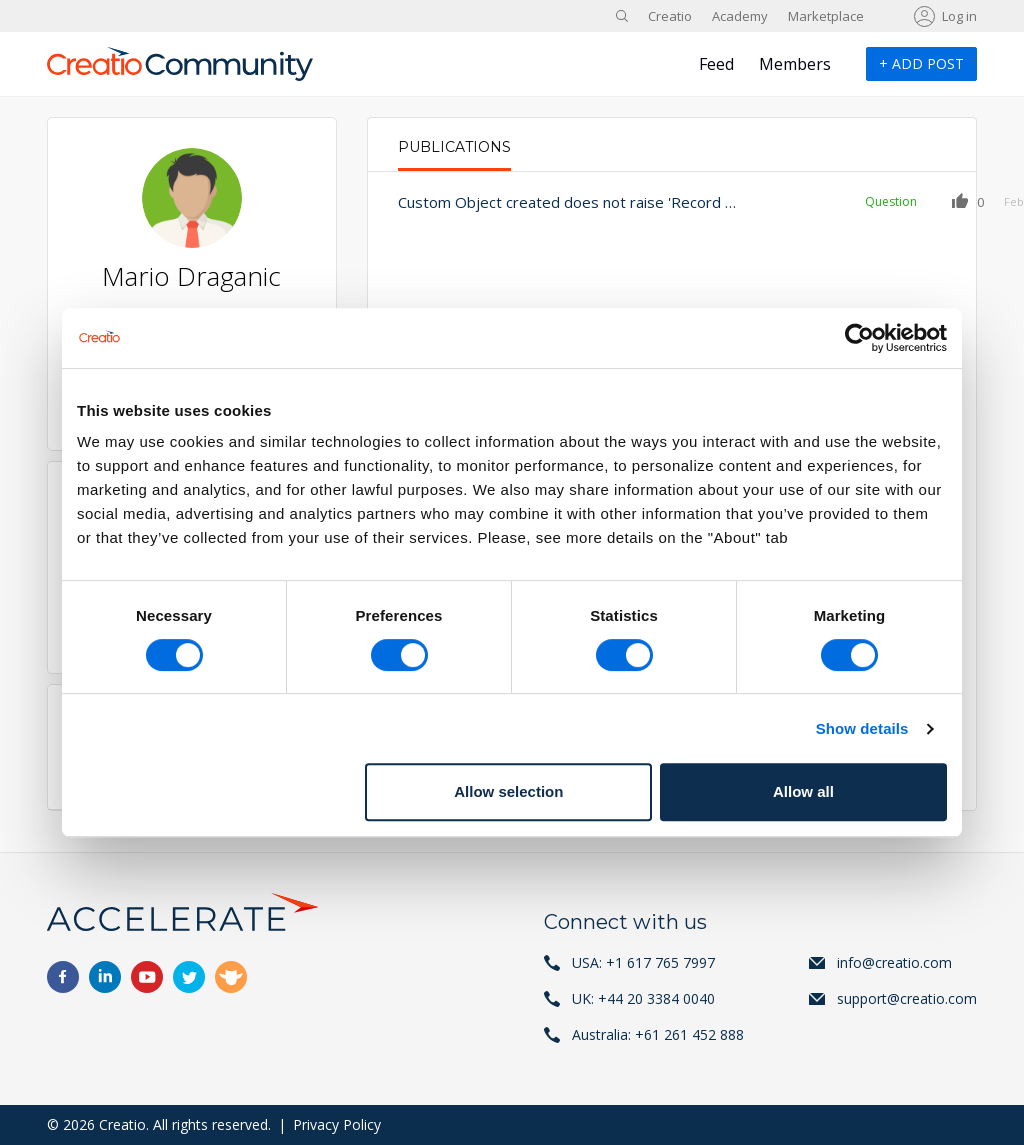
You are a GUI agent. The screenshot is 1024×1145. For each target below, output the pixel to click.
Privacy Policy (337, 1124)
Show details (862, 728)
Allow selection (508, 791)
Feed (716, 64)
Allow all (803, 791)
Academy (740, 16)
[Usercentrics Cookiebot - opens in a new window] (859, 338)
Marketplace (826, 16)
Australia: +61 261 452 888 (658, 1034)
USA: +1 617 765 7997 (643, 962)
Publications (454, 147)
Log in (959, 16)
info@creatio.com (894, 962)
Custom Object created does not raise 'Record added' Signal (545, 202)
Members (795, 64)
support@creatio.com (907, 998)
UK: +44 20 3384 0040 (643, 998)
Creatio (670, 16)
